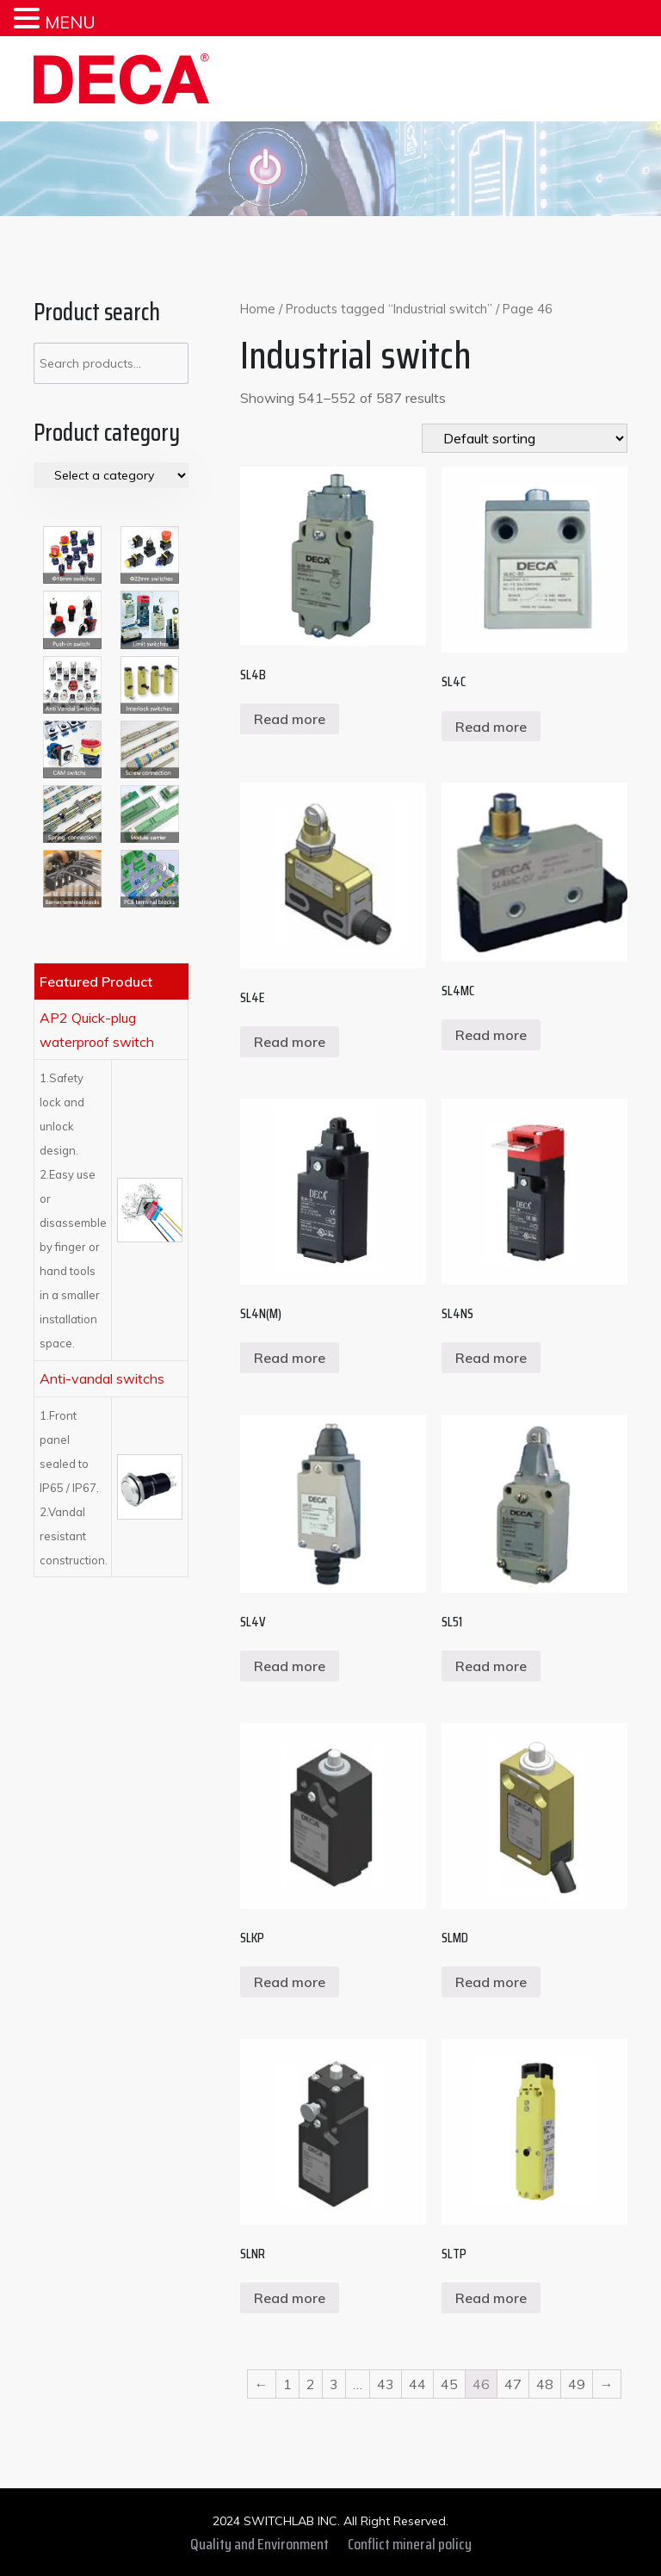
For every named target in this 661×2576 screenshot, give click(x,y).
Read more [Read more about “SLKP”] (289, 1982)
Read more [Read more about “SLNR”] (289, 2298)
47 (513, 2384)
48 (544, 2384)
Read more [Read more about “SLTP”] (491, 2298)
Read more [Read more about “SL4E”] (289, 1041)
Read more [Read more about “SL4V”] (289, 1666)
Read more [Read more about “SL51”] (491, 1666)
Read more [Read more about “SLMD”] (491, 1982)
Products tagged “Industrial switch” (389, 308)
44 (417, 2384)
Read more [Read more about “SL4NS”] (491, 1357)
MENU (70, 22)
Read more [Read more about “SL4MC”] (491, 1034)
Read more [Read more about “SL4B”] (289, 719)
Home (257, 308)
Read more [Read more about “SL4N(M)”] (289, 1357)
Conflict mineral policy (410, 2544)
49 (576, 2384)
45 (449, 2384)
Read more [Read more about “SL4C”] (491, 726)
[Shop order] (524, 438)
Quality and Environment (259, 2544)
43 (385, 2384)
